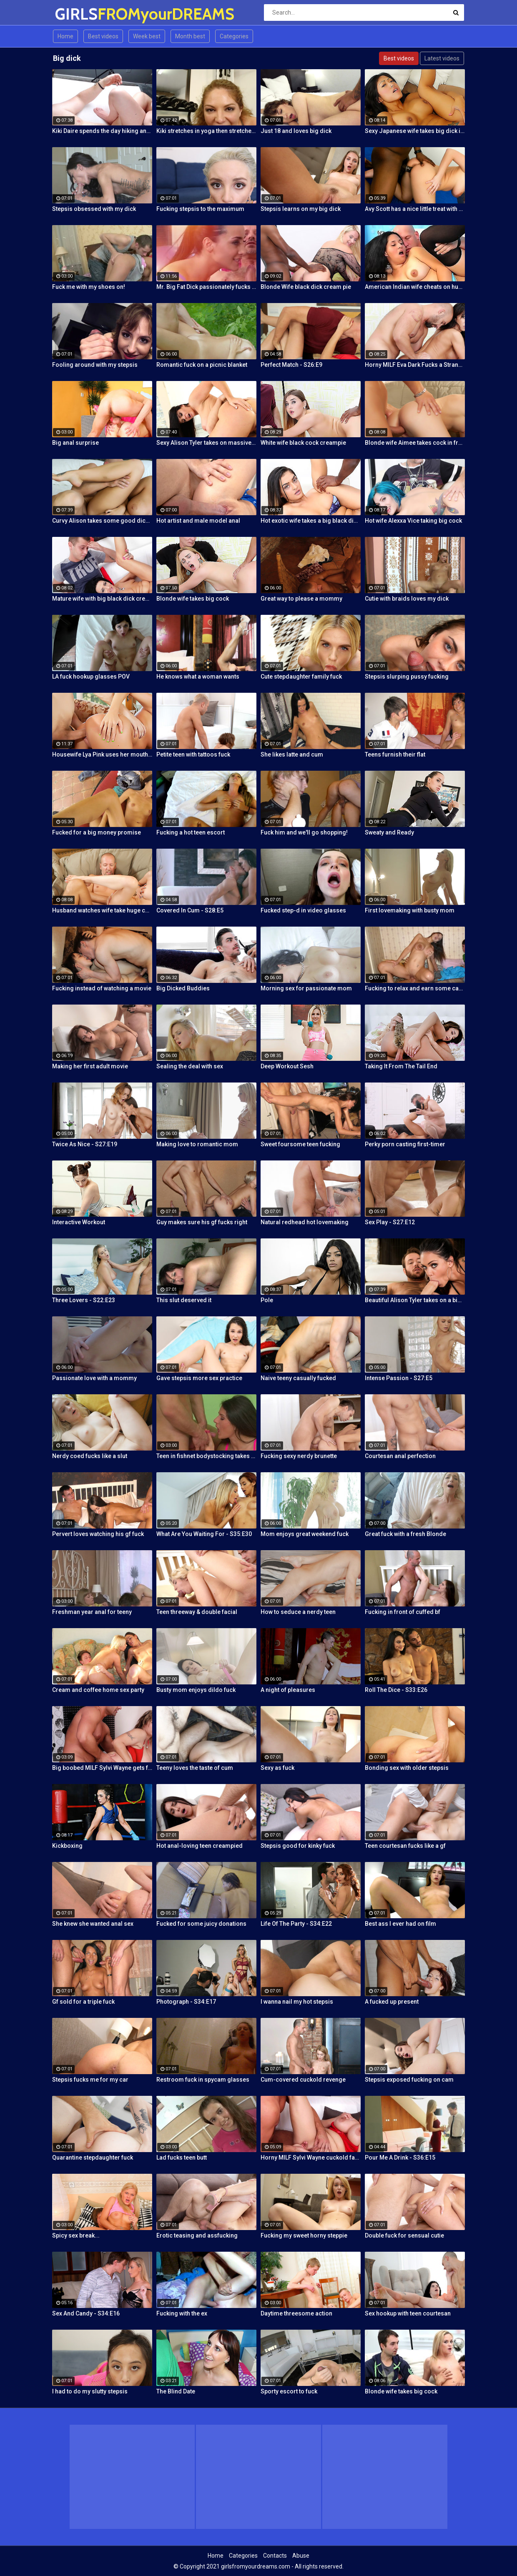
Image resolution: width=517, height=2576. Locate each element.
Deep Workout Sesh (287, 1066)
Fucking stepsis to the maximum (200, 208)
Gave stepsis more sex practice (199, 1378)
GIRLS (77, 14)
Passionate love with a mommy (94, 1378)
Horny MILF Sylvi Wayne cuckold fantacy (311, 2157)
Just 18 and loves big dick (296, 131)
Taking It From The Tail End (401, 1066)
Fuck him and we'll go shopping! (304, 832)
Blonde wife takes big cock (192, 598)
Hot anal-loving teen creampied (199, 1845)
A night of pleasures (288, 1689)
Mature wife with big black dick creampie (102, 598)
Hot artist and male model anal (198, 520)
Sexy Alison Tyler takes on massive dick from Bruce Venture (206, 442)
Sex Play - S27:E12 (390, 1222)
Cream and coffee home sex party (98, 1689)
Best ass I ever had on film (400, 1923)
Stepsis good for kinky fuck (298, 1845)
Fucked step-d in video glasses (303, 910)
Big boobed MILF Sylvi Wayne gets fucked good (102, 1767)
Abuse (300, 2555)
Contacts (275, 2555)
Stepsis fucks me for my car (90, 2079)
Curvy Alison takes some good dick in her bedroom (102, 520)
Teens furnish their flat (395, 754)
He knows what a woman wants (197, 676)
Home (65, 36)
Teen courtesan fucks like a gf (405, 1845)
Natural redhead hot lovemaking (305, 1222)
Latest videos (441, 58)
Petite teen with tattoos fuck (193, 754)
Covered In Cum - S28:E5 (189, 910)
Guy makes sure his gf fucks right (201, 1222)
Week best (147, 36)
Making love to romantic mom (197, 1144)
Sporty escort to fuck (289, 2391)
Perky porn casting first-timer (405, 1144)
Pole (267, 1300)
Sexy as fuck (277, 1767)
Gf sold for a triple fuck (83, 2001)
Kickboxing (67, 1845)
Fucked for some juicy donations (201, 1923)
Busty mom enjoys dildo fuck (196, 1689)
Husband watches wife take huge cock (102, 910)
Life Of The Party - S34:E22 (296, 1923)
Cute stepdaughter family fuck (301, 676)
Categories (234, 36)
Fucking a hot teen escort (190, 832)
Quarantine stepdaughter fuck (92, 2157)
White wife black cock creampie (303, 442)
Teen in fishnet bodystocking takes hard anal (206, 1456)
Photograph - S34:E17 (186, 2001)
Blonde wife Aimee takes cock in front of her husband (415, 442)
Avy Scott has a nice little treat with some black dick (415, 208)
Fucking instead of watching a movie (101, 988)
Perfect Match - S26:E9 (291, 364)
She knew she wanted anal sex (92, 1923)
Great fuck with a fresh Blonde (405, 1534)
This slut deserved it (183, 1300)
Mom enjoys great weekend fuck (305, 1534)
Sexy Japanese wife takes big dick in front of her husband (415, 131)
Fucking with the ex (181, 2313)
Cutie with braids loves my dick (407, 598)
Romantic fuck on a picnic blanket (201, 364)
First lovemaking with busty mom (409, 910)
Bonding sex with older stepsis (407, 1767)
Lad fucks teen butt (181, 2157)
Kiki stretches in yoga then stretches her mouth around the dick (206, 131)
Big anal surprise (75, 442)
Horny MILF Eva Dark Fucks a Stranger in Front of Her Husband (415, 364)
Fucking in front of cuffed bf (402, 1612)
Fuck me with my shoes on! (88, 286)
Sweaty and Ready (389, 832)
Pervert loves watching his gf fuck (98, 1534)
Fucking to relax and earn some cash (415, 988)
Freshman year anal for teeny (92, 1612)
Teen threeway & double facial (196, 1612)
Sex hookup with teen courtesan (408, 2313)
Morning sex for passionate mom (306, 988)
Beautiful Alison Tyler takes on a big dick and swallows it (415, 1300)
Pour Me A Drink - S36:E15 (400, 2157)
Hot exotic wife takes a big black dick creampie (311, 520)
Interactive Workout (78, 1222)
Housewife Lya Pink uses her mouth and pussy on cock (102, 754)
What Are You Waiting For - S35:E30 (204, 1534)
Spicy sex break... (76, 2235)
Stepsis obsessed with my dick (94, 208)
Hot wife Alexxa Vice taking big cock (413, 520)
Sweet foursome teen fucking (300, 1144)
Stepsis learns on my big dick (301, 208)
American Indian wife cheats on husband (415, 286)
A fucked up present (392, 2001)
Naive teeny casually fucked (298, 1378)
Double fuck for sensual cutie (404, 2235)
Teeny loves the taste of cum (194, 1767)
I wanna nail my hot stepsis (297, 2001)
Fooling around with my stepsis (95, 364)
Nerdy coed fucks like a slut (89, 1456)
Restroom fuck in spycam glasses (202, 2079)
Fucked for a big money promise (96, 832)
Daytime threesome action (296, 2313)
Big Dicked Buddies (183, 988)
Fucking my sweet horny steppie (304, 2235)
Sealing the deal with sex (189, 1066)
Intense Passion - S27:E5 (398, 1378)
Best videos (103, 36)
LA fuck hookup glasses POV (91, 676)
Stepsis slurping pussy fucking (407, 676)
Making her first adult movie (90, 1066)
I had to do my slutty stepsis (90, 2391)
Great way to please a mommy (301, 598)
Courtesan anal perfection (400, 1456)
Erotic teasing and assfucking (197, 2235)
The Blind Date (175, 2391)
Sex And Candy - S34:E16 (86, 2313)
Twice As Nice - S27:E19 (84, 1144)
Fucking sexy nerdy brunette (299, 1456)
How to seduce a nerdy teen (298, 1612)
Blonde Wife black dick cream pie (306, 286)
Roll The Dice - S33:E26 (396, 1689)
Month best (190, 36)
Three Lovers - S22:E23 (83, 1300)
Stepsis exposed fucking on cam (409, 2079)
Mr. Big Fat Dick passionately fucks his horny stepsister (206, 286)
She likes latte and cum (292, 754)
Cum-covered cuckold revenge (303, 2079)
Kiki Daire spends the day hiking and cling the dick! (102, 131)
